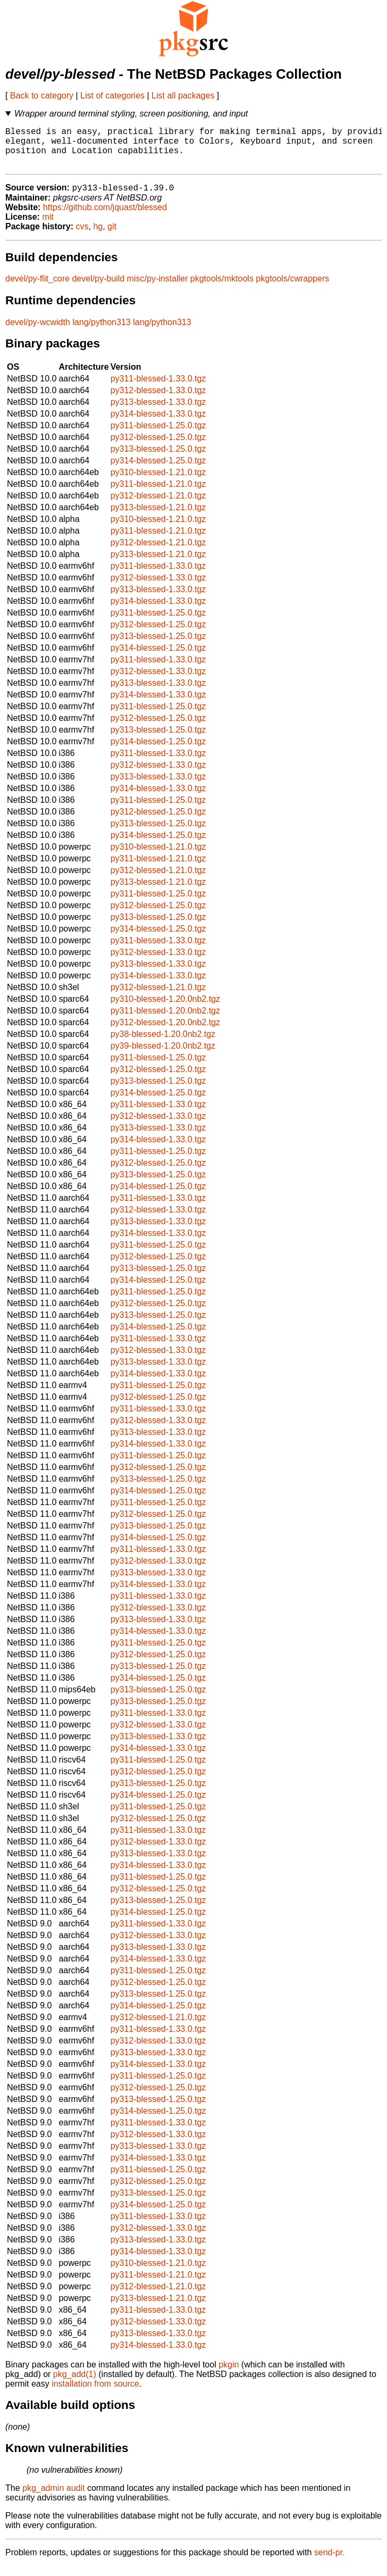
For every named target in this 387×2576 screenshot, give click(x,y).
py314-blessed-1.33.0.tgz (158, 423)
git (111, 236)
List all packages (183, 95)
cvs (82, 236)
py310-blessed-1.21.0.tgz (158, 482)
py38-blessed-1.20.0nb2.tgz (163, 1044)
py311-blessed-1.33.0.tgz (158, 388)
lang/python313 (101, 332)
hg (98, 236)
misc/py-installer (157, 288)
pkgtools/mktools (222, 288)
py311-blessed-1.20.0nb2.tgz (165, 1020)
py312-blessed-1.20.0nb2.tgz (165, 1032)
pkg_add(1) (74, 2384)
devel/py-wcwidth (37, 332)
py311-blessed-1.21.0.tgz (158, 493)
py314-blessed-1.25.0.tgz (158, 470)
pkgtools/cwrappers (292, 288)
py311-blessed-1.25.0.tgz (158, 435)
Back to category (41, 95)
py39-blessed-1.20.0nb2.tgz (163, 1055)
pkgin (228, 2374)
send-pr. (329, 2562)
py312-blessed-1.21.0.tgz (158, 505)
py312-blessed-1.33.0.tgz (158, 400)
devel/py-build (98, 288)
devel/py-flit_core (37, 288)
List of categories (112, 95)
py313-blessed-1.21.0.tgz (158, 517)
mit (47, 226)
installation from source (95, 2393)
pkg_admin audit (53, 2498)
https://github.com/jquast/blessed (105, 217)
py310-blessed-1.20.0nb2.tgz (165, 1008)
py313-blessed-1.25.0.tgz (158, 458)
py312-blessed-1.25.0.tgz (158, 447)
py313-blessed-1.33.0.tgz (158, 412)
